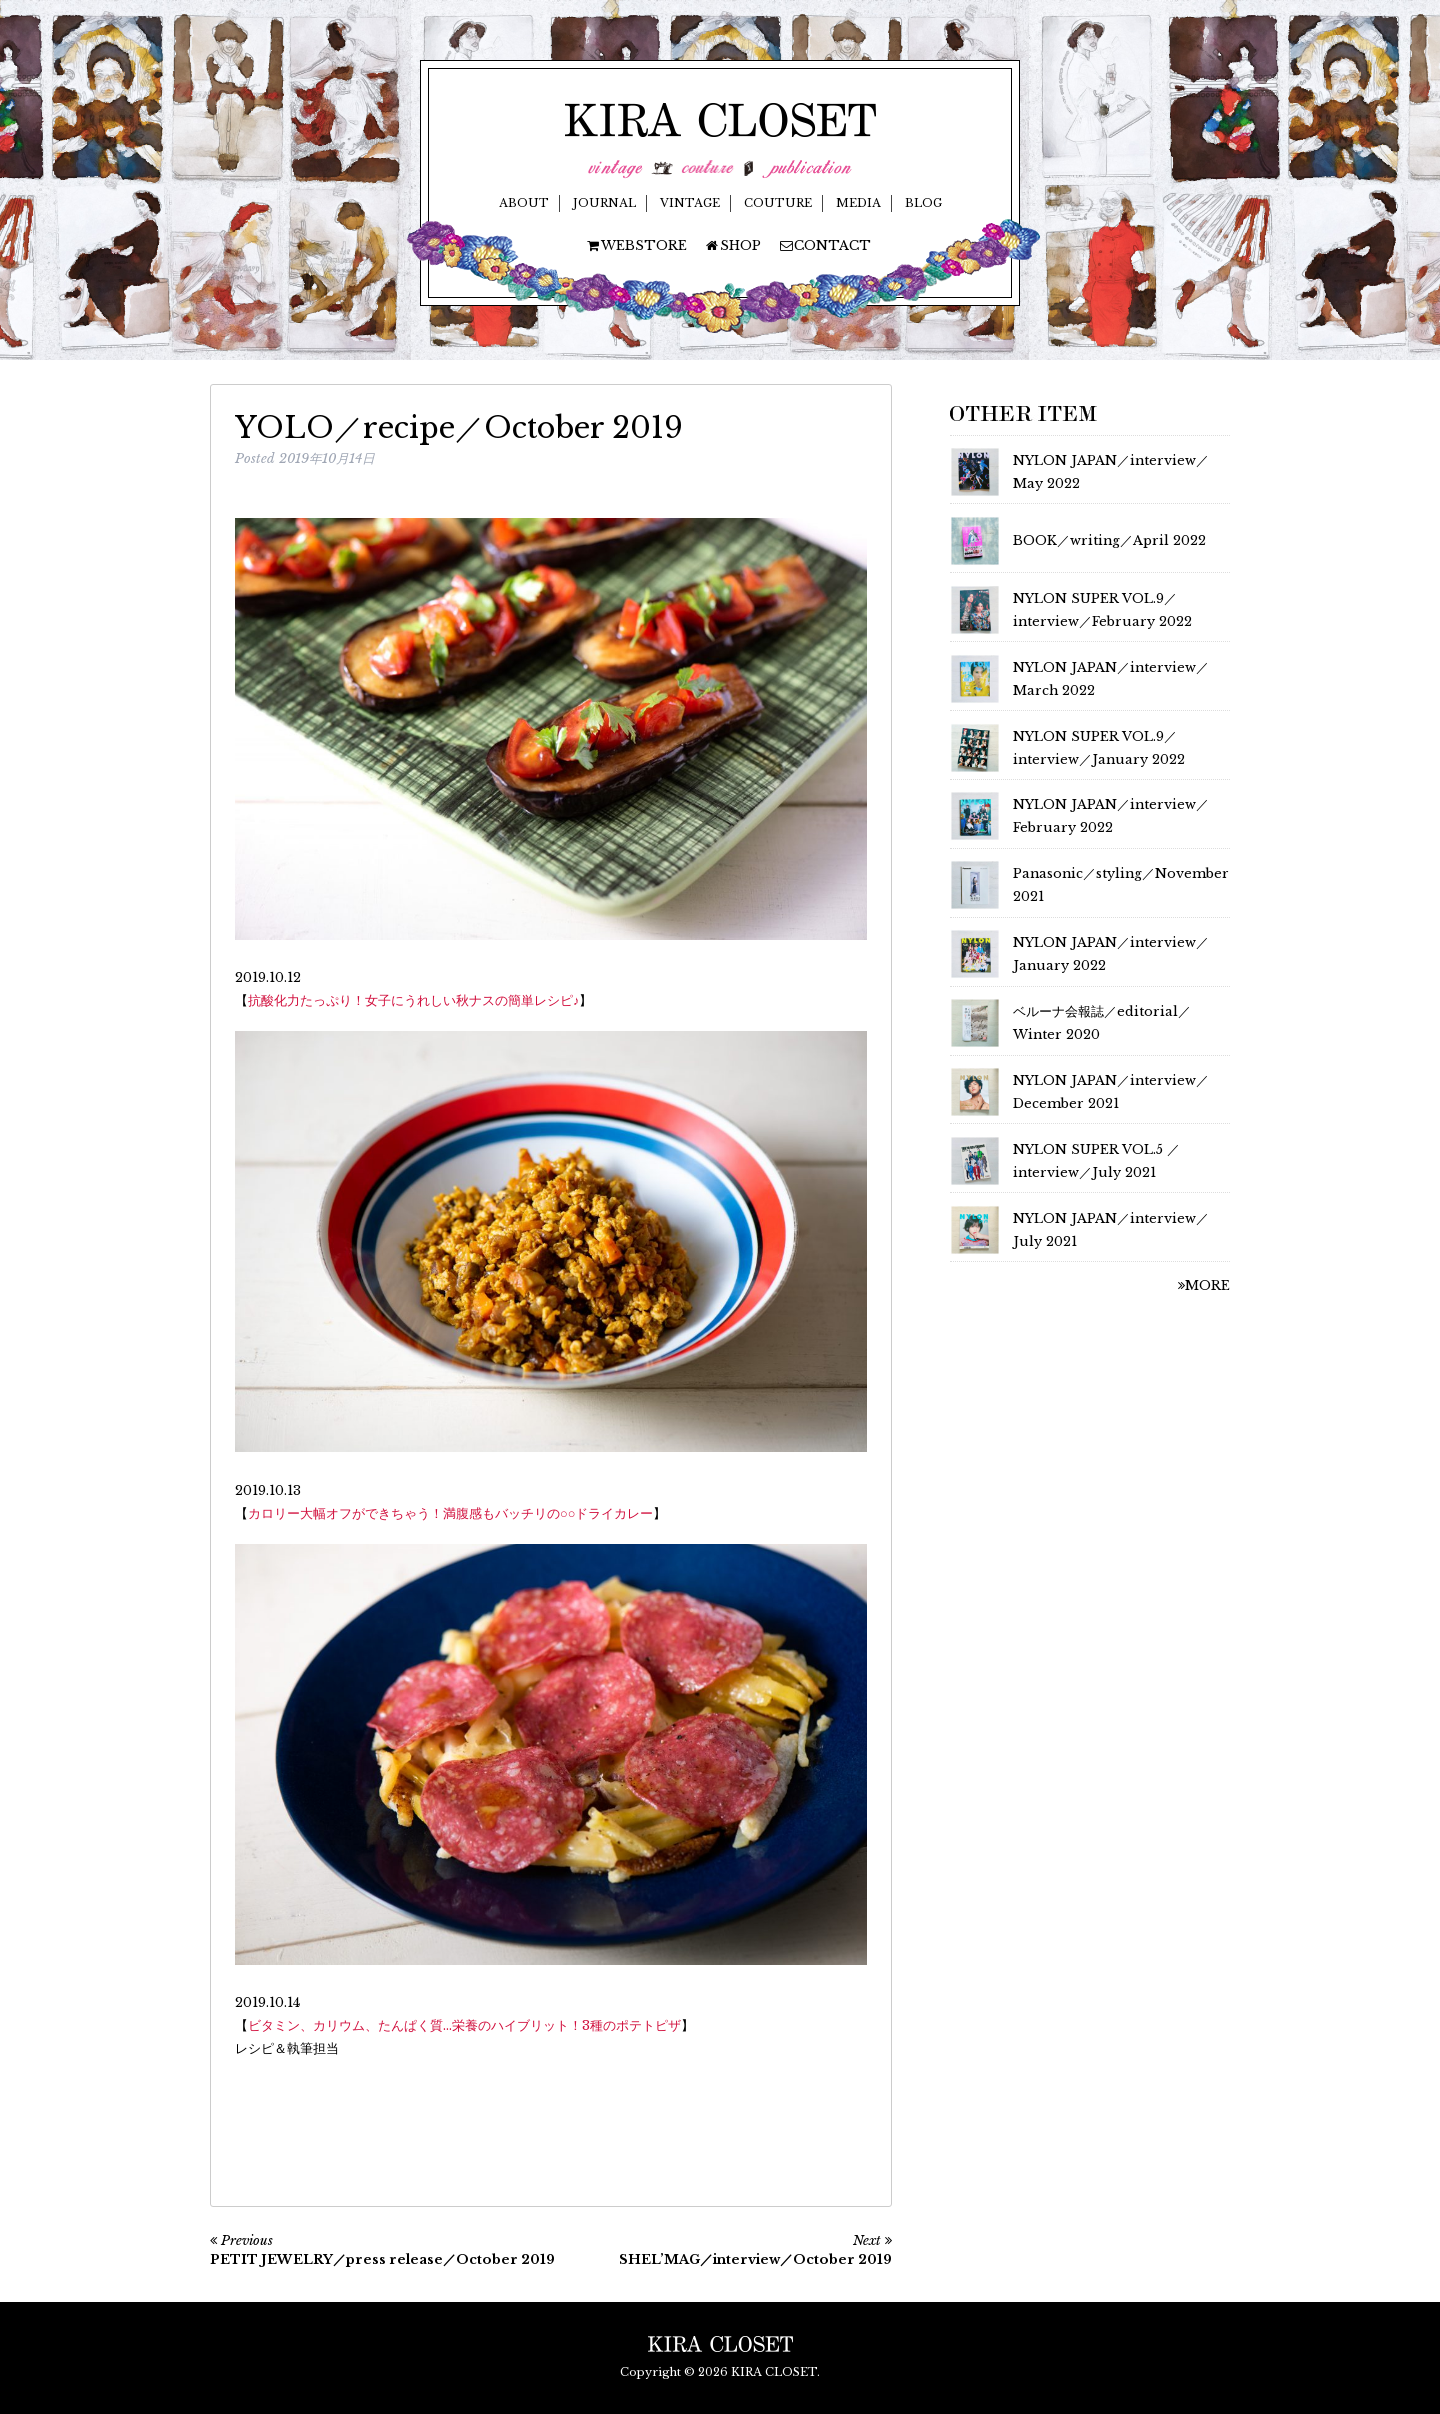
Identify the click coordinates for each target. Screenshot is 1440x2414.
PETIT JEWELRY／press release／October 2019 (382, 2259)
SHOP (732, 245)
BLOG (923, 203)
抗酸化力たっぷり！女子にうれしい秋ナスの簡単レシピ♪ (413, 1000)
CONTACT (824, 245)
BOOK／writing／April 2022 (1109, 540)
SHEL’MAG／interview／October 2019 (755, 2259)
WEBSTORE (636, 245)
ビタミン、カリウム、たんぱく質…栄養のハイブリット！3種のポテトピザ (464, 2025)
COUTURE (778, 203)
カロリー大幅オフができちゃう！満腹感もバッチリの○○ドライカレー (450, 1513)
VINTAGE (690, 203)
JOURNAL (604, 203)
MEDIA (858, 203)
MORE (1204, 1285)
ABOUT (524, 203)
